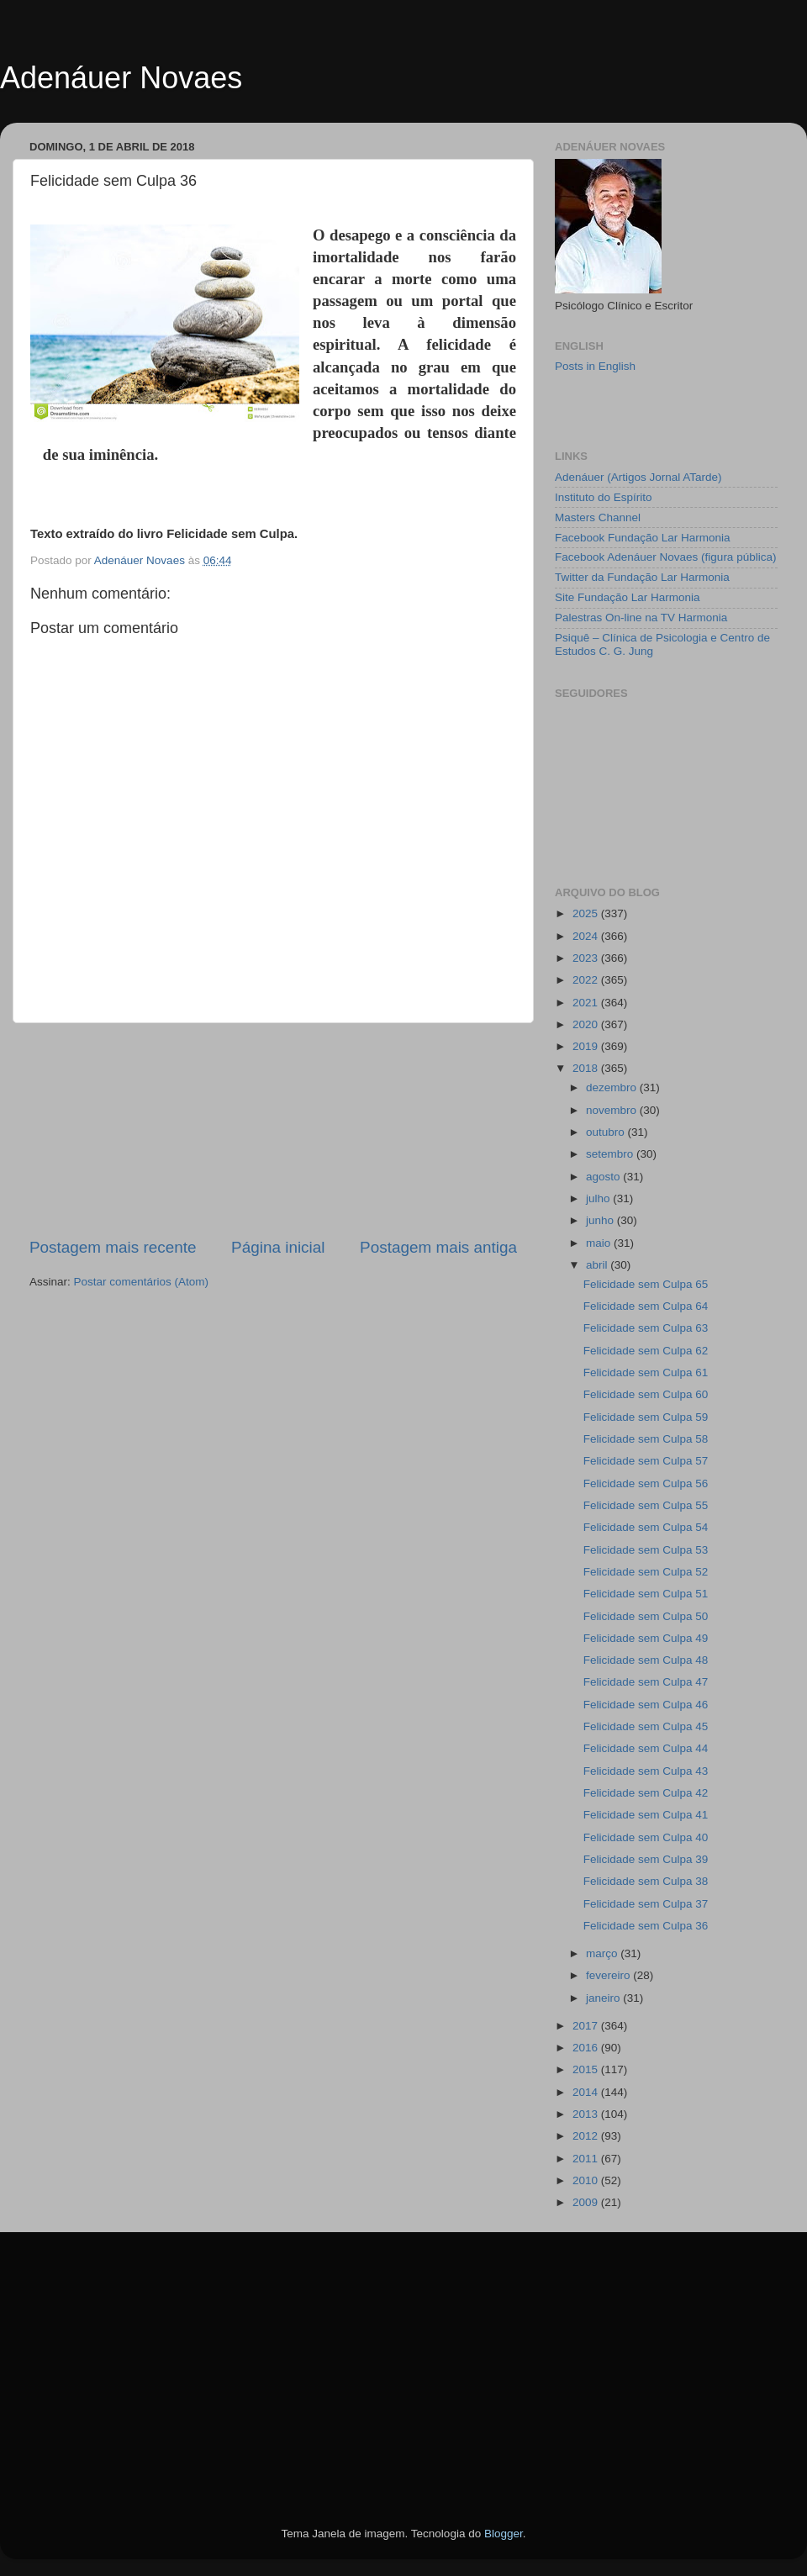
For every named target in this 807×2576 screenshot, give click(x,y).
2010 (586, 2180)
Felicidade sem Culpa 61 (646, 1372)
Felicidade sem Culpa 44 (646, 1748)
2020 (586, 1024)
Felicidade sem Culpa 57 (646, 1460)
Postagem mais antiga (438, 1247)
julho (599, 1198)
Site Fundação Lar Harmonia (627, 597)
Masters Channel (598, 517)
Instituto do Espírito (603, 497)
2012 (586, 2136)
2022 (586, 980)
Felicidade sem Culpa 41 (646, 1814)
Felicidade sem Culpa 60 (646, 1394)
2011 (586, 2158)
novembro (613, 1110)
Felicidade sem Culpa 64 (646, 1306)
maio (600, 1243)
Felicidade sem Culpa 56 (646, 1483)
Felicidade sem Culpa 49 (646, 1638)
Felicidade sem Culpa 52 (646, 1571)
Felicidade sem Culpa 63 (646, 1328)
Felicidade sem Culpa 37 (646, 1904)
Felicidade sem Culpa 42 (646, 1793)
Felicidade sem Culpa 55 (646, 1505)
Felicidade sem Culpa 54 (646, 1527)
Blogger (503, 2533)
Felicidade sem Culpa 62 (646, 1350)
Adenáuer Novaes (121, 78)
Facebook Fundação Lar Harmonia (643, 537)
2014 (586, 2092)
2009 (586, 2202)
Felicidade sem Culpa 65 (646, 1284)
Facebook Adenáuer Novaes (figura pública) (665, 557)
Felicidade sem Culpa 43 (646, 1771)
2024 (586, 936)
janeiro (604, 1998)
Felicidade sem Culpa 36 (646, 1925)
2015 (586, 2069)
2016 (586, 2047)
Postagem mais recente (112, 1247)
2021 (586, 1002)
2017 (586, 2025)
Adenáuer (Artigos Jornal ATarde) (638, 477)
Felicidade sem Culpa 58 (646, 1439)
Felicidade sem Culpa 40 (646, 1837)
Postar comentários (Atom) (141, 1281)
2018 (586, 1068)
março (603, 1953)
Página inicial (277, 1247)
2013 (586, 2114)
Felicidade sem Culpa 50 (646, 1616)
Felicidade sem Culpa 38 (646, 1881)
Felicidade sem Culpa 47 (646, 1682)
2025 (586, 913)
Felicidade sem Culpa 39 (646, 1859)
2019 (586, 1046)
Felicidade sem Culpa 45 (646, 1726)
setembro (611, 1154)
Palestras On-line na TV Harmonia (641, 617)
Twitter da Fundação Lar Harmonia (642, 577)
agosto (604, 1176)
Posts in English (595, 366)
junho (601, 1220)
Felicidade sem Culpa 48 (646, 1660)
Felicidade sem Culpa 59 (646, 1417)
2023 (586, 958)
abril (598, 1265)
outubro (607, 1132)
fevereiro (609, 1975)
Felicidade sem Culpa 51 (646, 1593)
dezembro (613, 1087)
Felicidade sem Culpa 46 (646, 1704)
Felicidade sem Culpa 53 (646, 1550)
